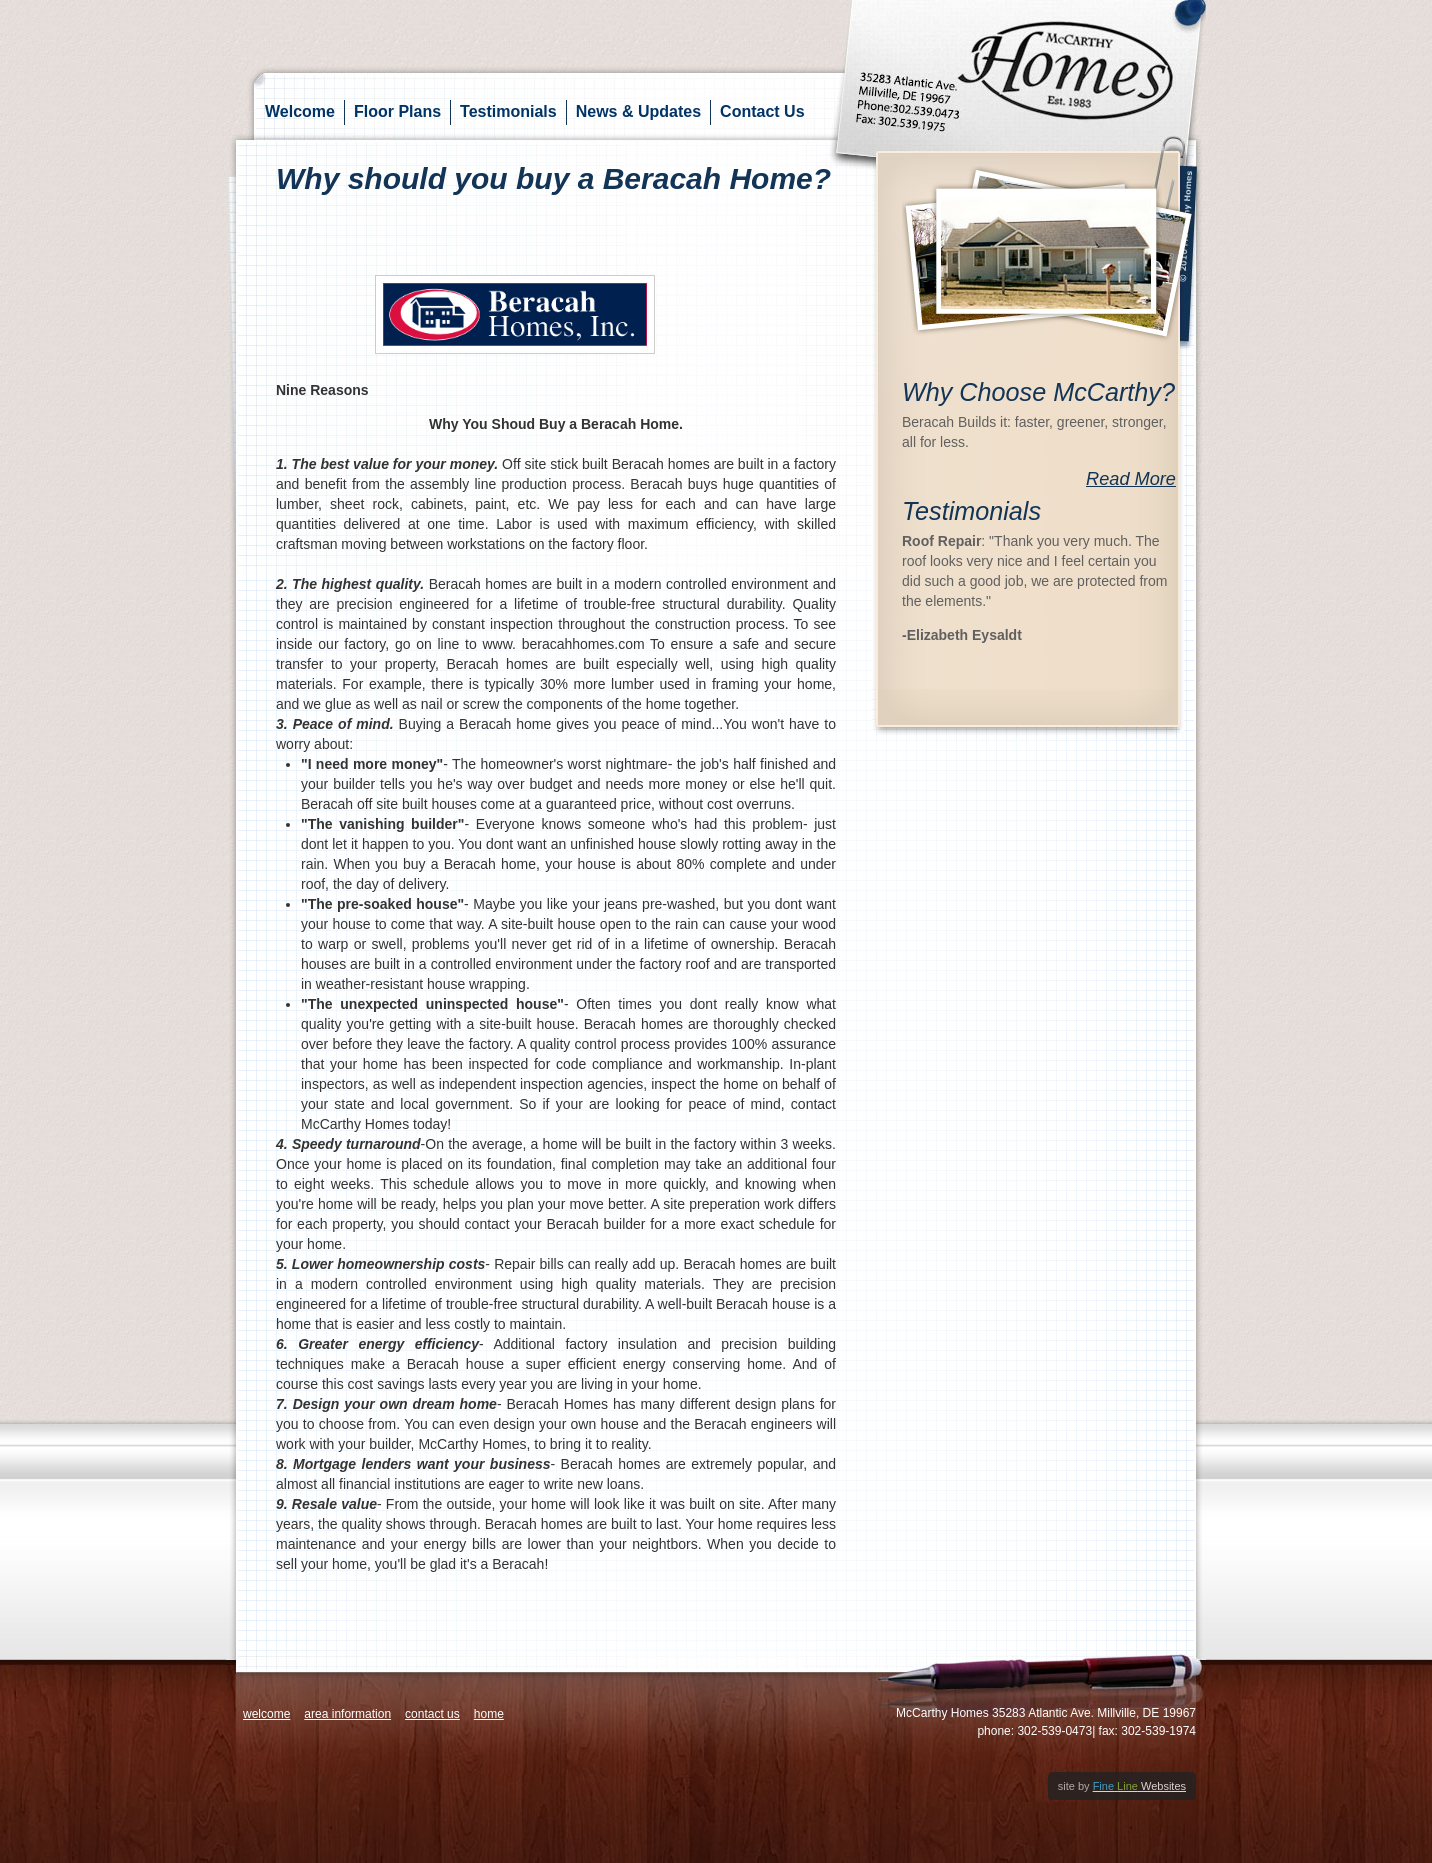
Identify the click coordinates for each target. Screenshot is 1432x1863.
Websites (1139, 1786)
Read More (1131, 479)
